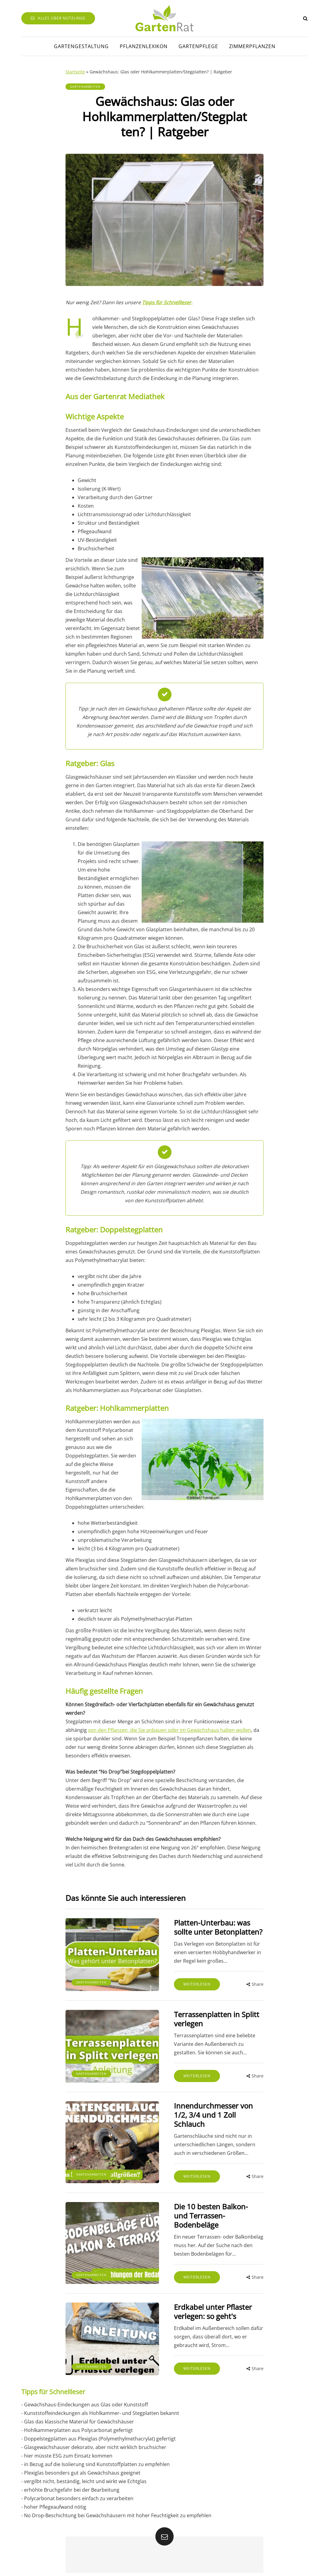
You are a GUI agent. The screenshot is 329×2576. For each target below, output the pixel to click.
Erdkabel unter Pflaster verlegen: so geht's (211, 2302)
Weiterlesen (195, 1984)
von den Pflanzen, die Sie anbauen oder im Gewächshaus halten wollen (169, 1730)
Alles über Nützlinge (58, 18)
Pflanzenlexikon (144, 46)
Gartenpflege (198, 46)
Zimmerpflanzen (252, 46)
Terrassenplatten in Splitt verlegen (214, 2018)
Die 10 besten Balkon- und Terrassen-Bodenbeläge (217, 2211)
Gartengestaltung (81, 46)
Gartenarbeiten (85, 86)
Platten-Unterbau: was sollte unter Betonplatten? (216, 1927)
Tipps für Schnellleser (166, 302)
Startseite (75, 72)
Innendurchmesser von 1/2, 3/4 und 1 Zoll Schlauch (211, 2115)
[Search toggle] (305, 18)
